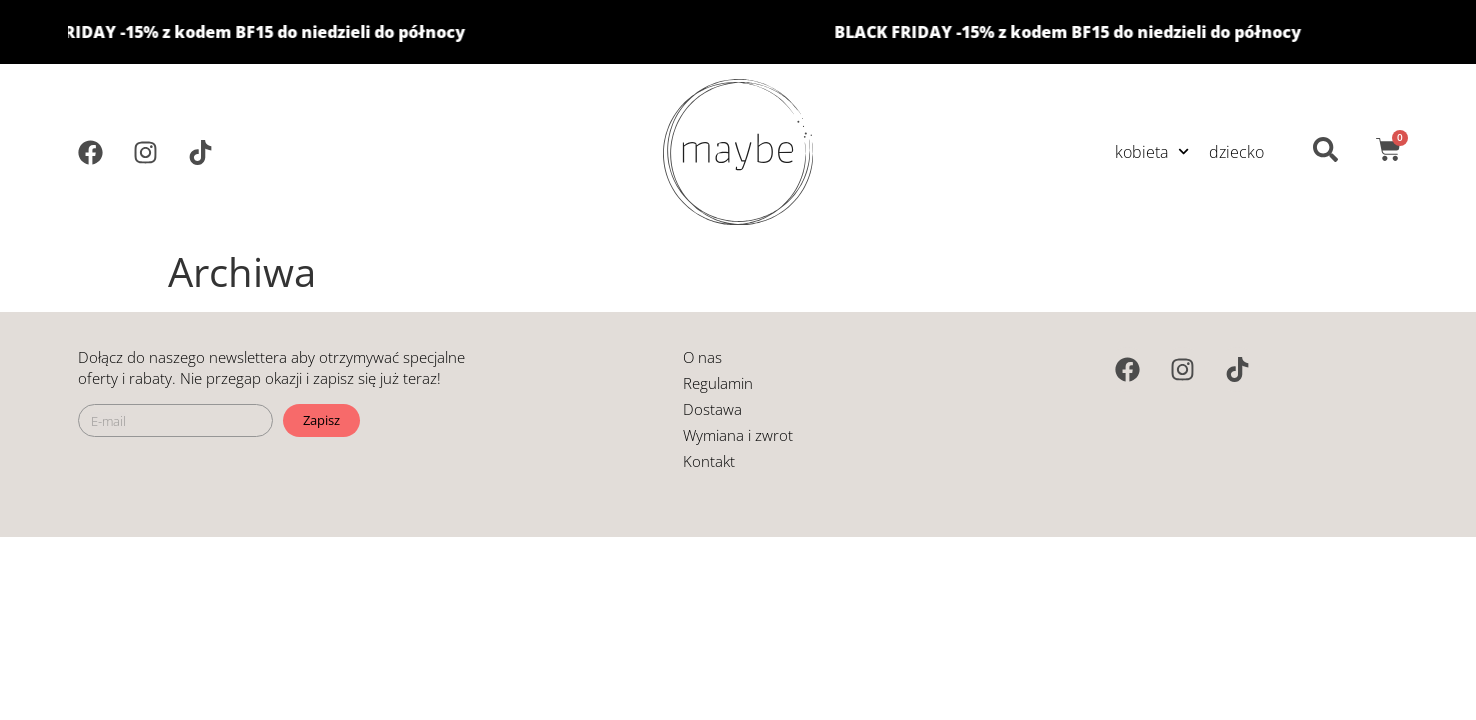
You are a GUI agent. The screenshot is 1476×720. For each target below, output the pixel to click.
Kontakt (709, 461)
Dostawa (712, 409)
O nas (702, 357)
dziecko (1236, 152)
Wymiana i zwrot (738, 435)
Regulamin (718, 383)
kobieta (1152, 151)
